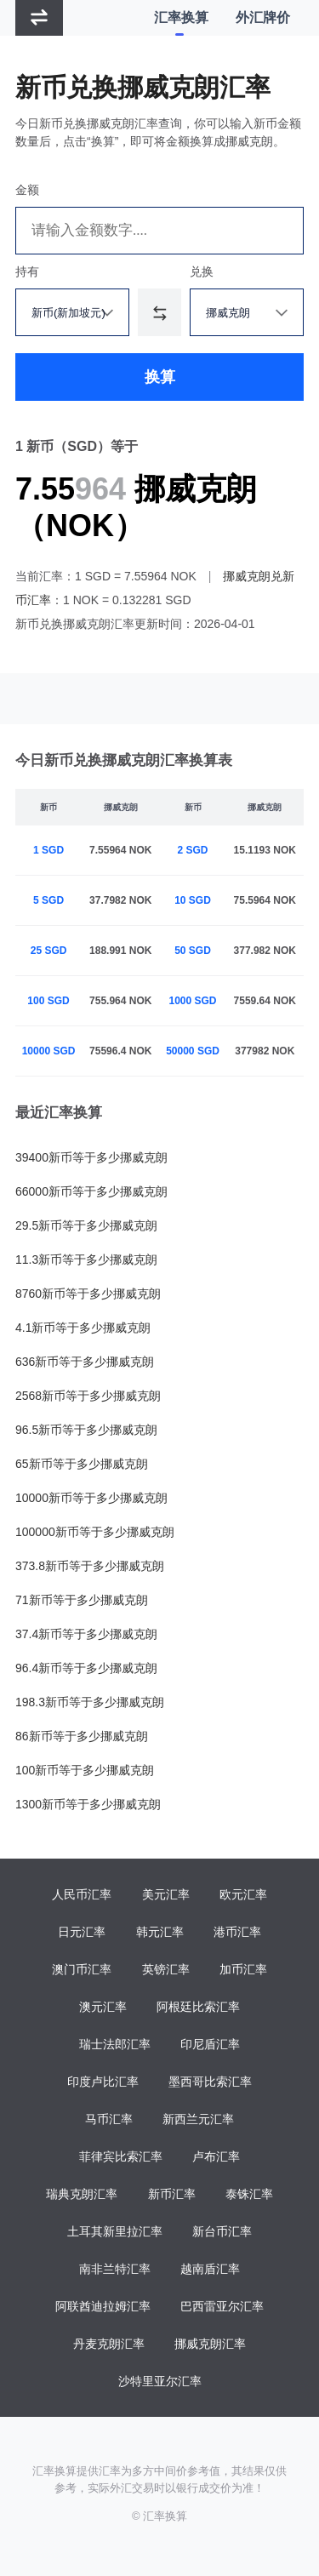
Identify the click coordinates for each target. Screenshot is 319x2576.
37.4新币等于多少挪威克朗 (86, 1634)
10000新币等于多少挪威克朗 (91, 1498)
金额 (27, 190)
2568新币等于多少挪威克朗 (88, 1395)
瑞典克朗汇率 (81, 2194)
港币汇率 (237, 1932)
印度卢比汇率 (103, 2081)
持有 (27, 271)
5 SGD (48, 900)
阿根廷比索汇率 (198, 2006)
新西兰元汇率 (198, 2119)
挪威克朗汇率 (210, 2343)
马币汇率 (109, 2119)
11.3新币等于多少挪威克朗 (86, 1259)
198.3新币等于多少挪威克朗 (89, 1702)
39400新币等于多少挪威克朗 (91, 1157)
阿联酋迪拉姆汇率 (103, 2306)
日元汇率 (81, 1932)
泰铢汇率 (249, 2194)
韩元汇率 (160, 1932)
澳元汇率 (103, 2006)
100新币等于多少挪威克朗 (84, 1770)
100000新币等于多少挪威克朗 (94, 1532)
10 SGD (192, 900)
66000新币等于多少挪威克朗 (91, 1191)
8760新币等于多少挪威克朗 (88, 1293)
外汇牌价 (263, 17)
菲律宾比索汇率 (120, 2156)
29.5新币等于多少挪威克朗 (86, 1225)
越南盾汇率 (210, 2269)
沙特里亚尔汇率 (160, 2381)
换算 (160, 377)
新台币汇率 (222, 2231)
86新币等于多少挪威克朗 (81, 1736)
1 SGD (48, 850)
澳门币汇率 (81, 1969)
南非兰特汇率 (115, 2269)
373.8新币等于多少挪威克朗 (89, 1566)
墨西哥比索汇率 (210, 2081)
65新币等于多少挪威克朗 (81, 1464)
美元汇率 (166, 1894)
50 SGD (192, 951)
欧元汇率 (243, 1894)
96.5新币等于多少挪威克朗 (86, 1430)
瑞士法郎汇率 (115, 2044)
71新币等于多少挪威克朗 (81, 1600)
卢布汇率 (216, 2156)
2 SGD (193, 850)
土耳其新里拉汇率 (114, 2231)
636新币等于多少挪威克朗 (84, 1361)
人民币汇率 (81, 1894)
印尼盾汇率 (210, 2044)
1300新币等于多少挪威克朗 (88, 1804)
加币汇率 (243, 1969)
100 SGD (48, 1001)
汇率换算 (181, 17)
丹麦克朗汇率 (109, 2343)
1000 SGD (193, 1001)
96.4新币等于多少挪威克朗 (86, 1668)
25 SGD (49, 951)
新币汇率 (172, 2194)
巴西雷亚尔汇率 (222, 2306)
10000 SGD (49, 1051)
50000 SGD (192, 1051)
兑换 (202, 271)
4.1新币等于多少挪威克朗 (83, 1327)
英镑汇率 (166, 1969)
